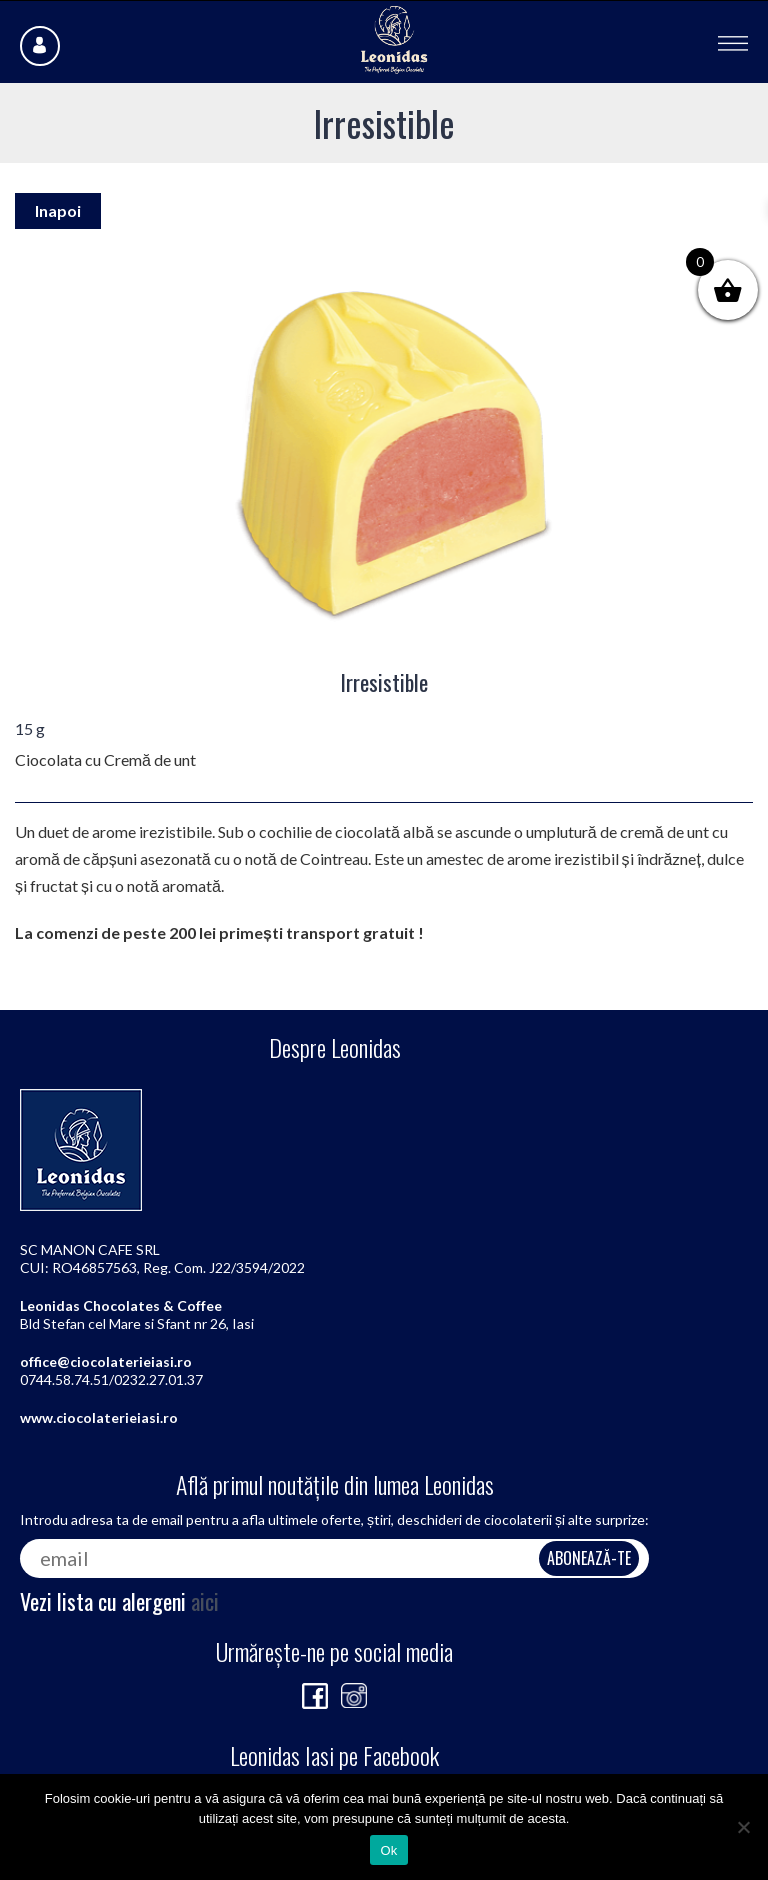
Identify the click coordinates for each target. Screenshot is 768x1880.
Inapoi (58, 210)
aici (205, 1601)
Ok (388, 1850)
